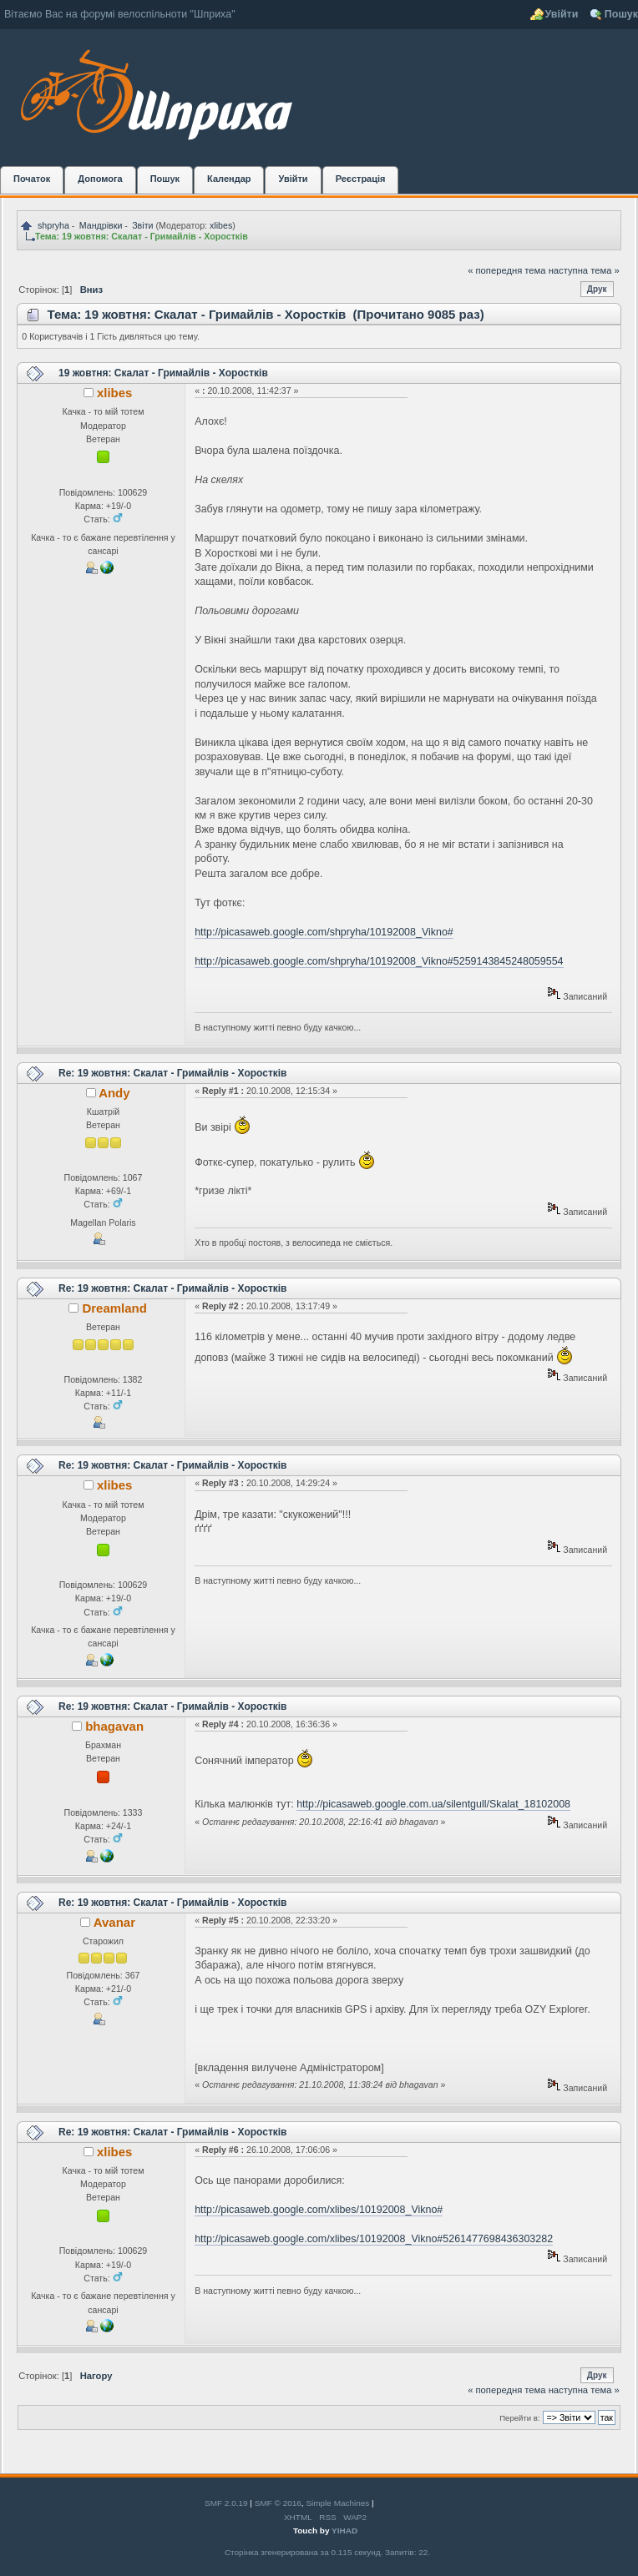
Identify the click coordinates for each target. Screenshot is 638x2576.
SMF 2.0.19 (226, 2503)
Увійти (562, 14)
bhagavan (114, 1726)
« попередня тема (506, 270)
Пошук (621, 14)
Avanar (114, 1922)
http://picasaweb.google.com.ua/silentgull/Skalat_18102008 (433, 1804)
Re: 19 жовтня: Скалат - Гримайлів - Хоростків (172, 1073)
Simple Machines (337, 2503)
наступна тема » (584, 270)
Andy (114, 1093)
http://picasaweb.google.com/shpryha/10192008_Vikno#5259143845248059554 (379, 961)
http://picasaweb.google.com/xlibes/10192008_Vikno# (319, 2210)
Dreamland (114, 1308)
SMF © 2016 (278, 2503)
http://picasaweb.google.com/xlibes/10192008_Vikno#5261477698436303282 (374, 2239)
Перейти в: (519, 2417)
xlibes (221, 225)
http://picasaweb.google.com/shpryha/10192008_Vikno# (324, 932)
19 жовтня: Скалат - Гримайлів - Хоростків (163, 373)
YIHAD (344, 2530)
